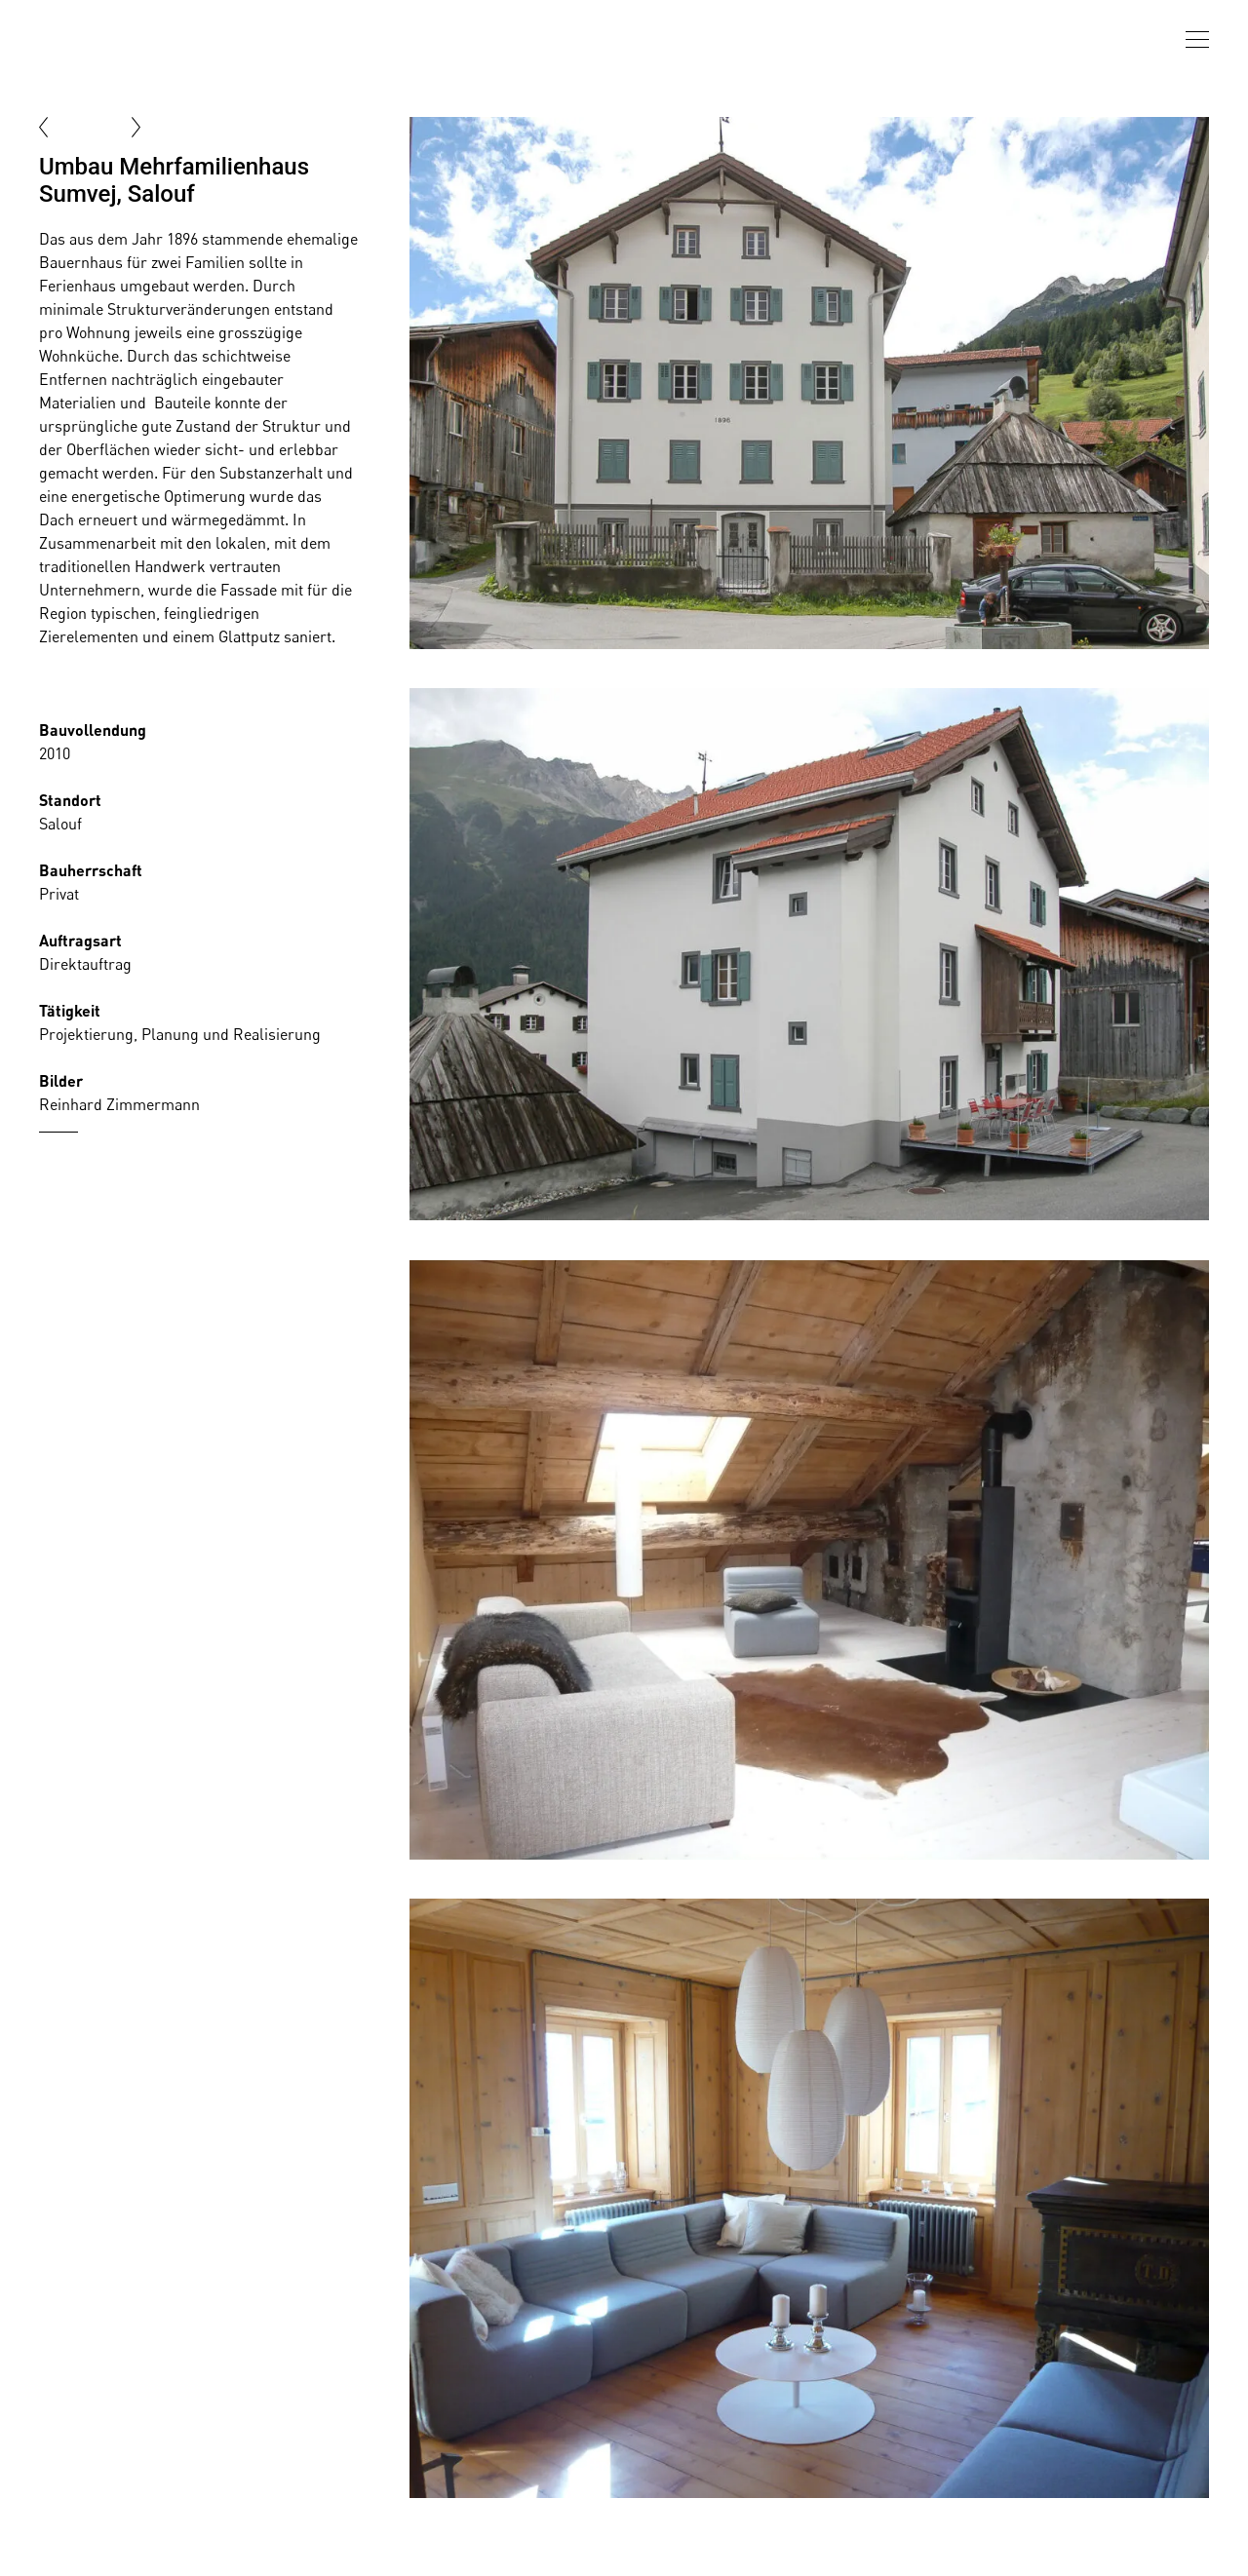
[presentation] (1197, 39)
